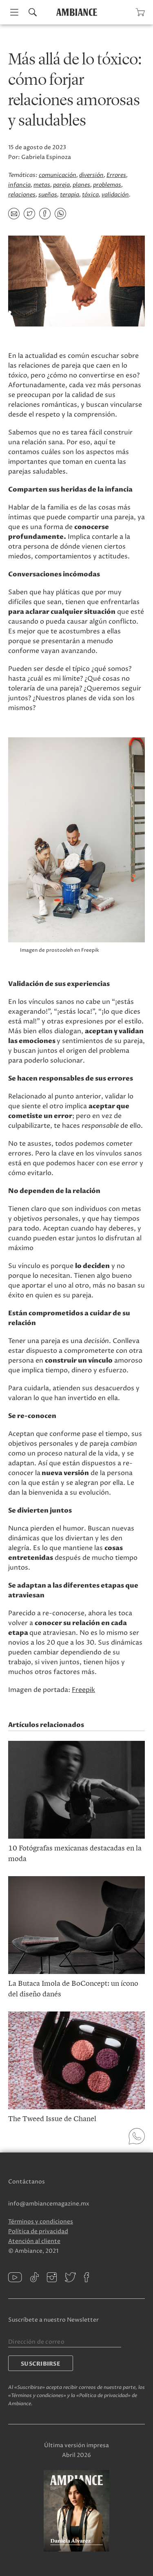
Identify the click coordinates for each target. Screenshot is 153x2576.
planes (81, 185)
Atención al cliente (34, 2241)
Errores (116, 175)
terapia (69, 194)
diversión (91, 175)
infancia (19, 185)
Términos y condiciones (40, 2221)
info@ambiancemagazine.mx (48, 2204)
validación (115, 194)
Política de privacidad (38, 2231)
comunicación (57, 175)
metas (41, 185)
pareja (61, 185)
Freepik (83, 1689)
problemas (107, 185)
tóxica (90, 194)
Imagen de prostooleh (46, 950)
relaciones (21, 194)
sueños (47, 194)
